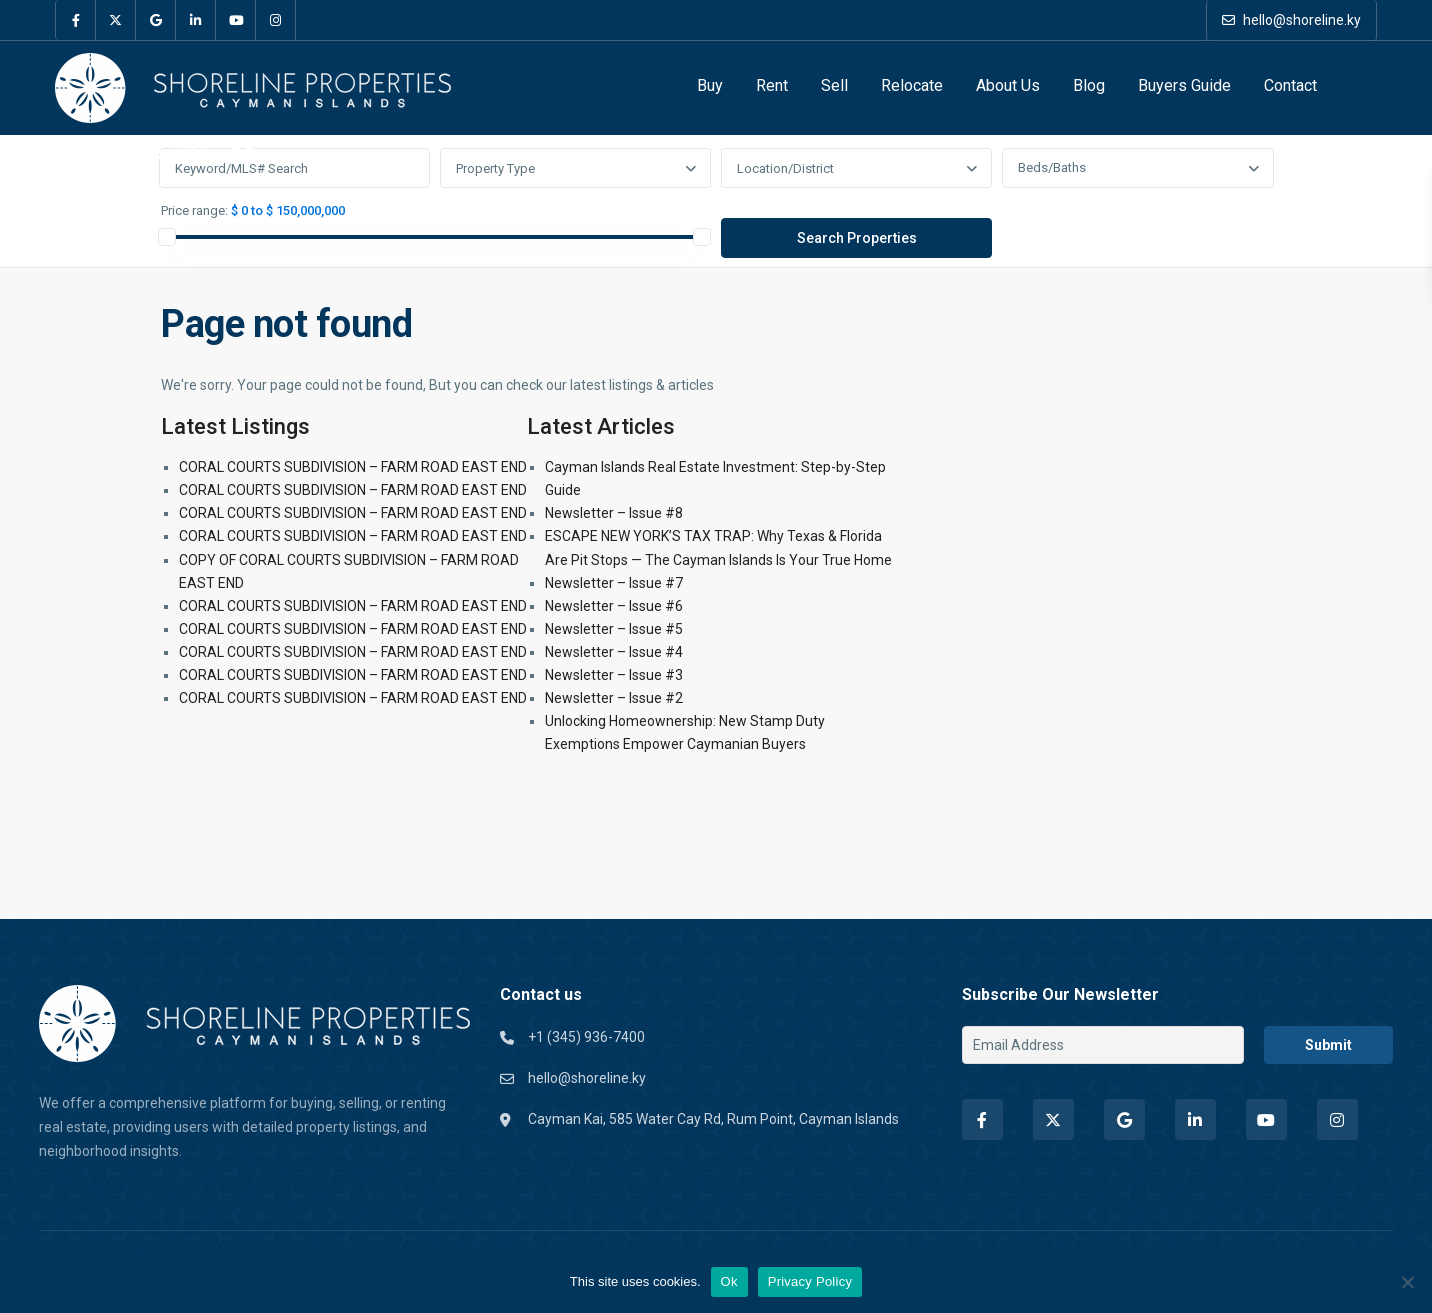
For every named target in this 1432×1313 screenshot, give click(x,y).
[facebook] (76, 20)
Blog (1089, 85)
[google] (156, 20)
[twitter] (116, 20)
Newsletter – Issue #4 (614, 652)
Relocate (912, 85)
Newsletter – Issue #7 (614, 583)
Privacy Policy (810, 1281)
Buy (710, 85)
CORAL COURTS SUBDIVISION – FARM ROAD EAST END (353, 467)
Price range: (194, 211)
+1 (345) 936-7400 (142, 153)
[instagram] (276, 20)
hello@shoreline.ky (1291, 20)
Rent (772, 85)
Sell (834, 85)
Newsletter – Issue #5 (614, 629)
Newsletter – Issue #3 (614, 675)
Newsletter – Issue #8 (614, 513)
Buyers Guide (1184, 85)
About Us (1008, 85)
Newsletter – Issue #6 (614, 606)
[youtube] (236, 20)
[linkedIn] (196, 20)
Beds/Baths (1052, 167)
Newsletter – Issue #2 (614, 698)
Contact (1290, 85)
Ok (729, 1281)
